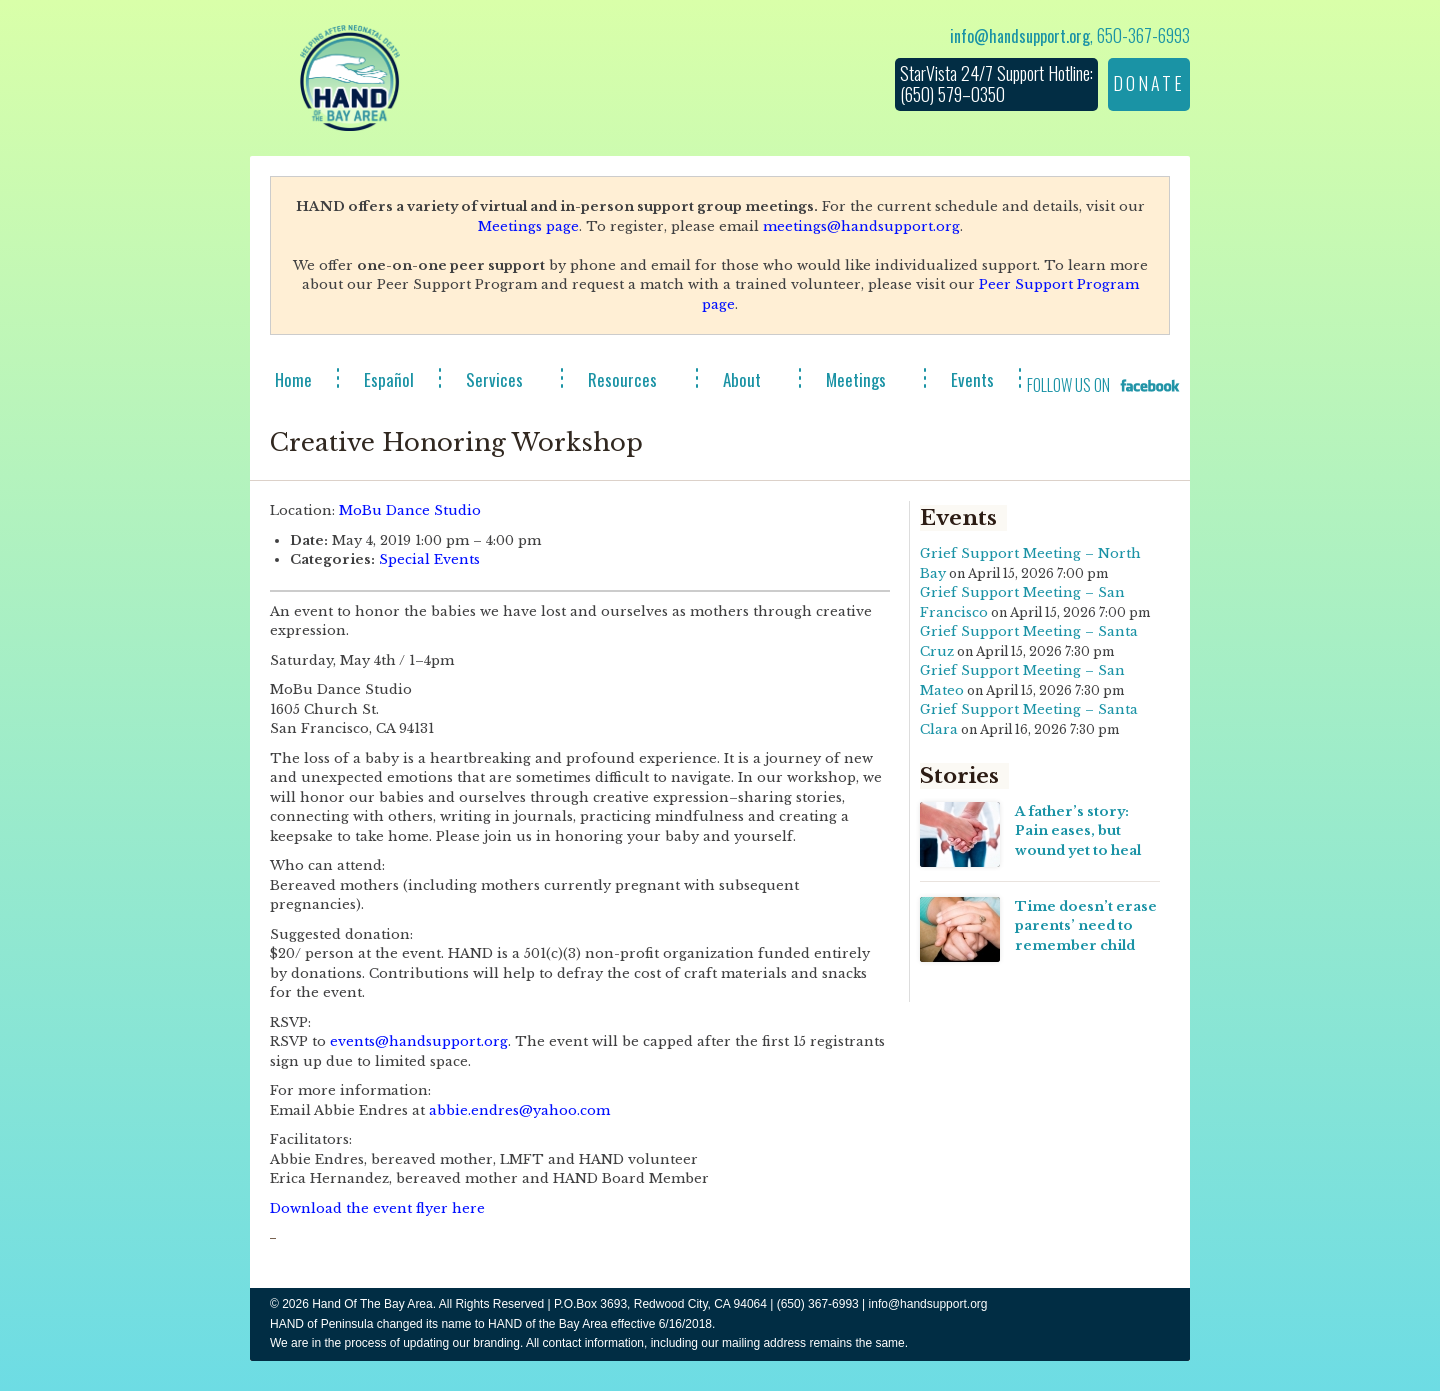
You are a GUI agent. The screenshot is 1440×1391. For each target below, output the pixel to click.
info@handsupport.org (1020, 36)
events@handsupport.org (419, 1041)
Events (972, 379)
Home (293, 379)
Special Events (429, 559)
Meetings (856, 379)
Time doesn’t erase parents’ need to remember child (1086, 926)
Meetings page (528, 226)
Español (389, 379)
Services (494, 379)
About (742, 379)
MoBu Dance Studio (410, 510)
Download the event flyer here (377, 1208)
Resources (622, 379)
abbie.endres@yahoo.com (519, 1110)
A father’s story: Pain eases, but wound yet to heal (1078, 831)
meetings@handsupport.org (861, 226)
